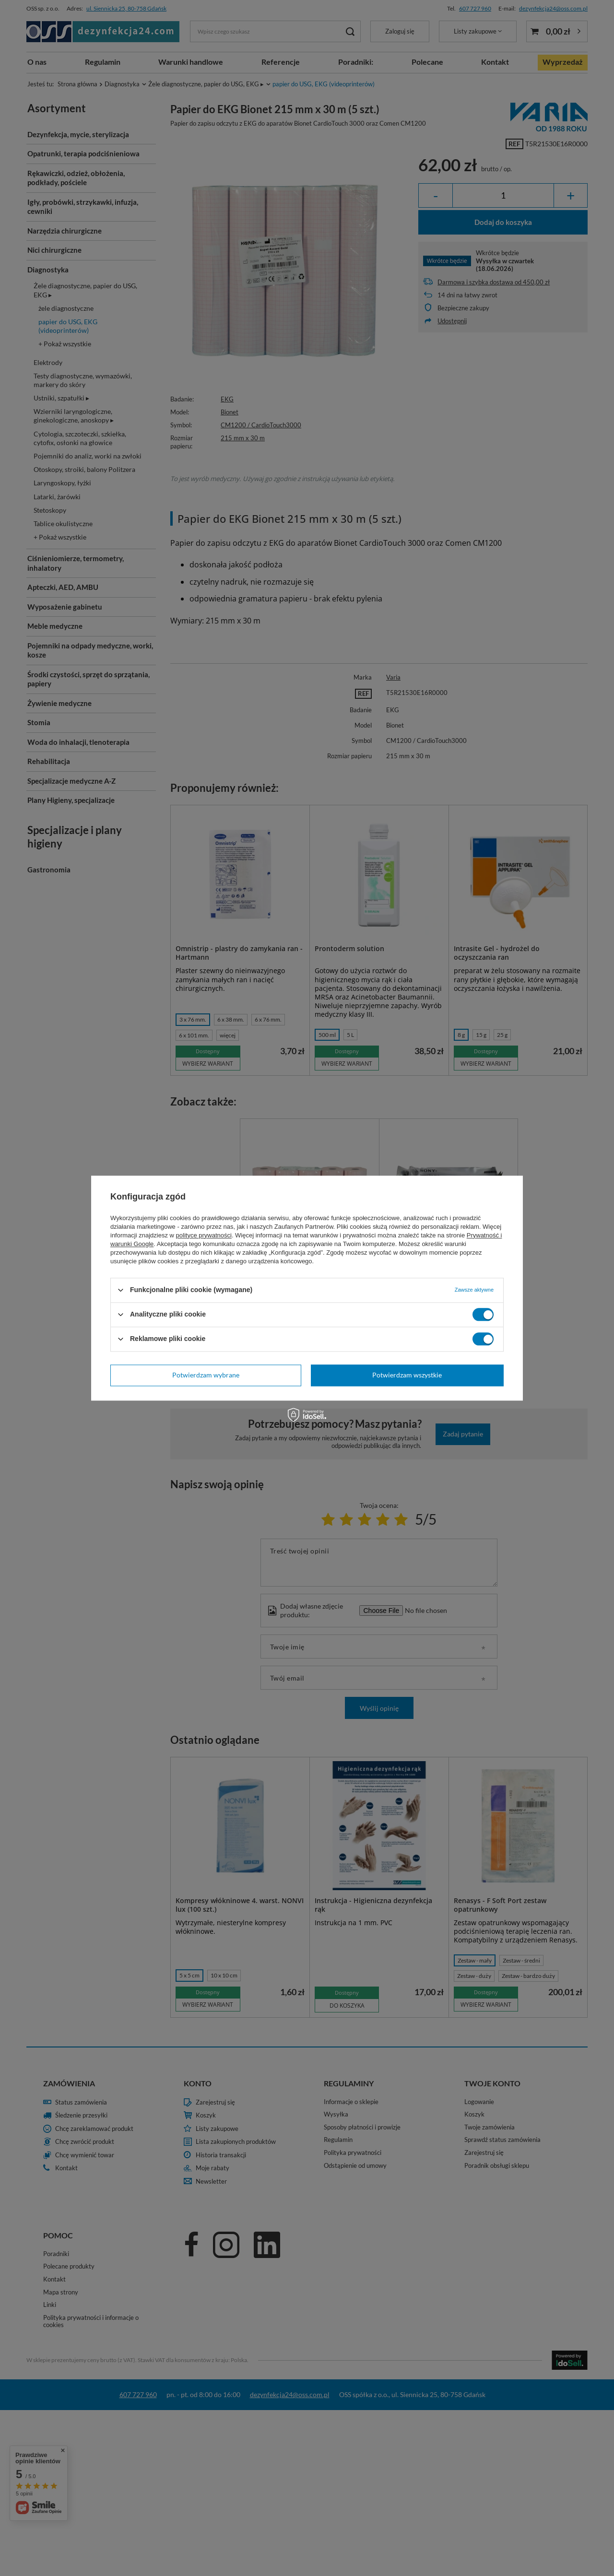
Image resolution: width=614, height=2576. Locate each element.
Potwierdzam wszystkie (407, 1375)
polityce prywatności (204, 1235)
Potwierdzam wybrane (205, 1375)
